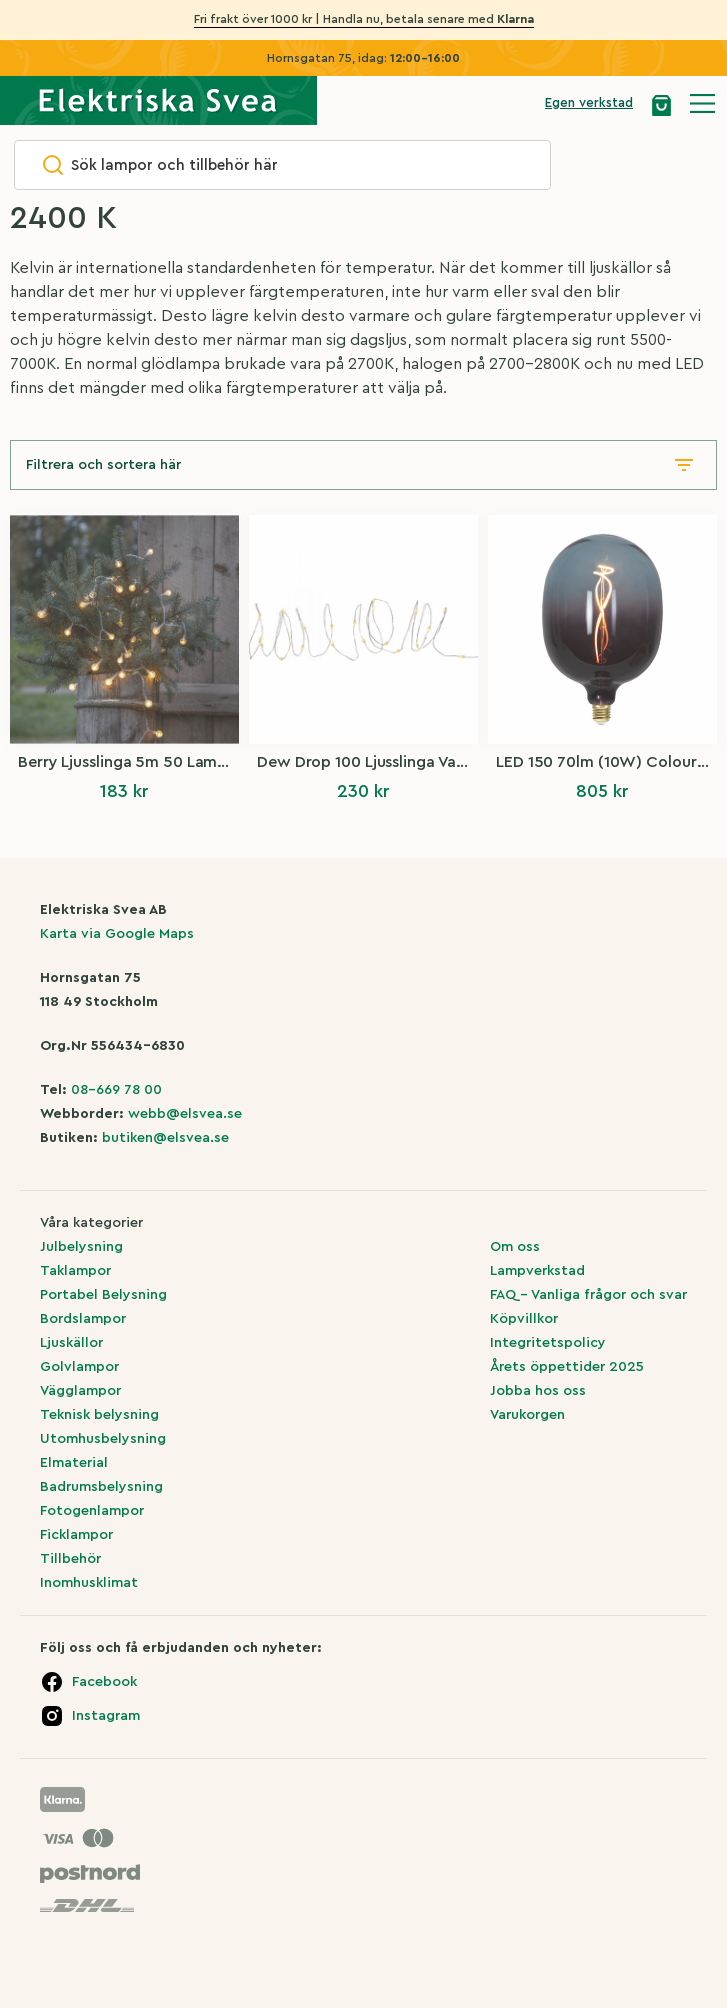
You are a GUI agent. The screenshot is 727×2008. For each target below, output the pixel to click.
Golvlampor (79, 1367)
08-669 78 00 (116, 1090)
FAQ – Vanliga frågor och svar (588, 1295)
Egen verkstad (589, 102)
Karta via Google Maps (117, 934)
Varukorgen (527, 1415)
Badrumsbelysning (101, 1487)
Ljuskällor (71, 1343)
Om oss (515, 1247)
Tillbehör (70, 1559)
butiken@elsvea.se (165, 1138)
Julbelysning (81, 1247)
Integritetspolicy (548, 1343)
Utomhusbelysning (103, 1439)
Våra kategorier (91, 1223)
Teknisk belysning (99, 1415)
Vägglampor (80, 1391)
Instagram (106, 1716)
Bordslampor (83, 1319)
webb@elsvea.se (185, 1114)
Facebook (104, 1682)
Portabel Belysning (103, 1295)
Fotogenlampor (92, 1511)
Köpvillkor (524, 1319)
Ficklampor (76, 1535)
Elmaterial (74, 1463)
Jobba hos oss (538, 1391)
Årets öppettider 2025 (567, 1367)
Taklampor (75, 1271)
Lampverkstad (537, 1271)
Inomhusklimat (89, 1583)
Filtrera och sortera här (103, 465)
